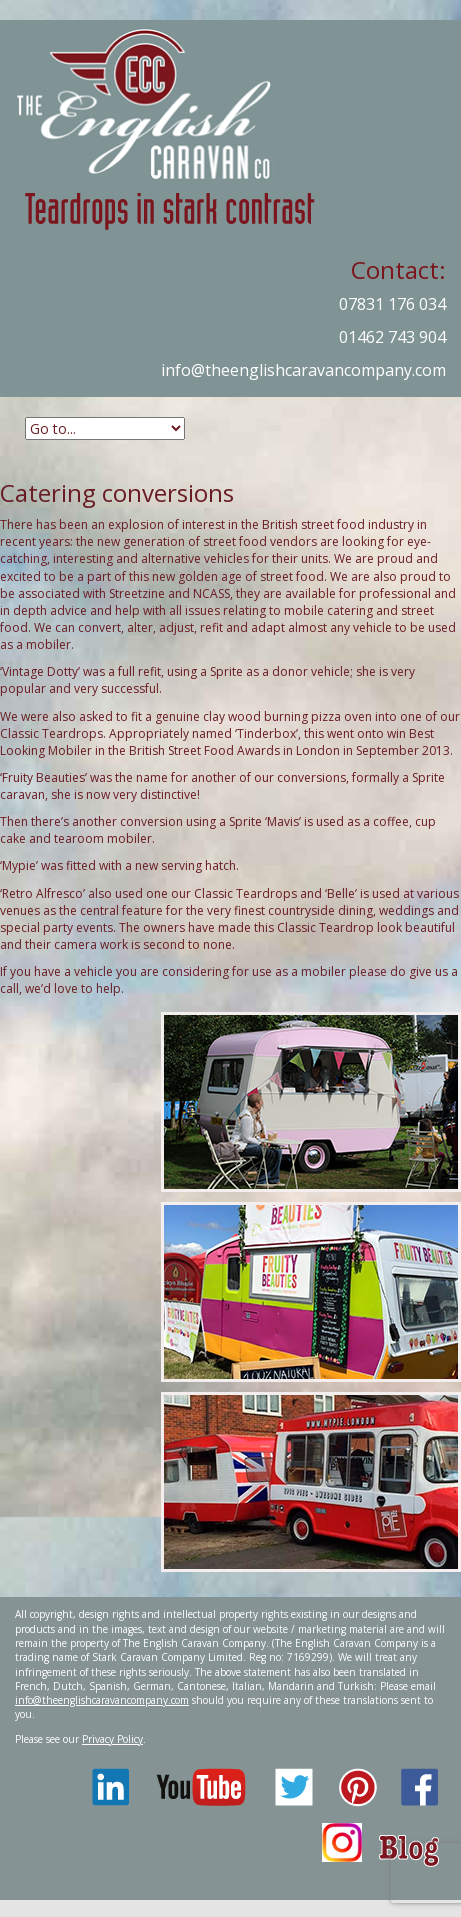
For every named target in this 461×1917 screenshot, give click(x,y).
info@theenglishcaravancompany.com (303, 370)
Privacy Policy (112, 1739)
